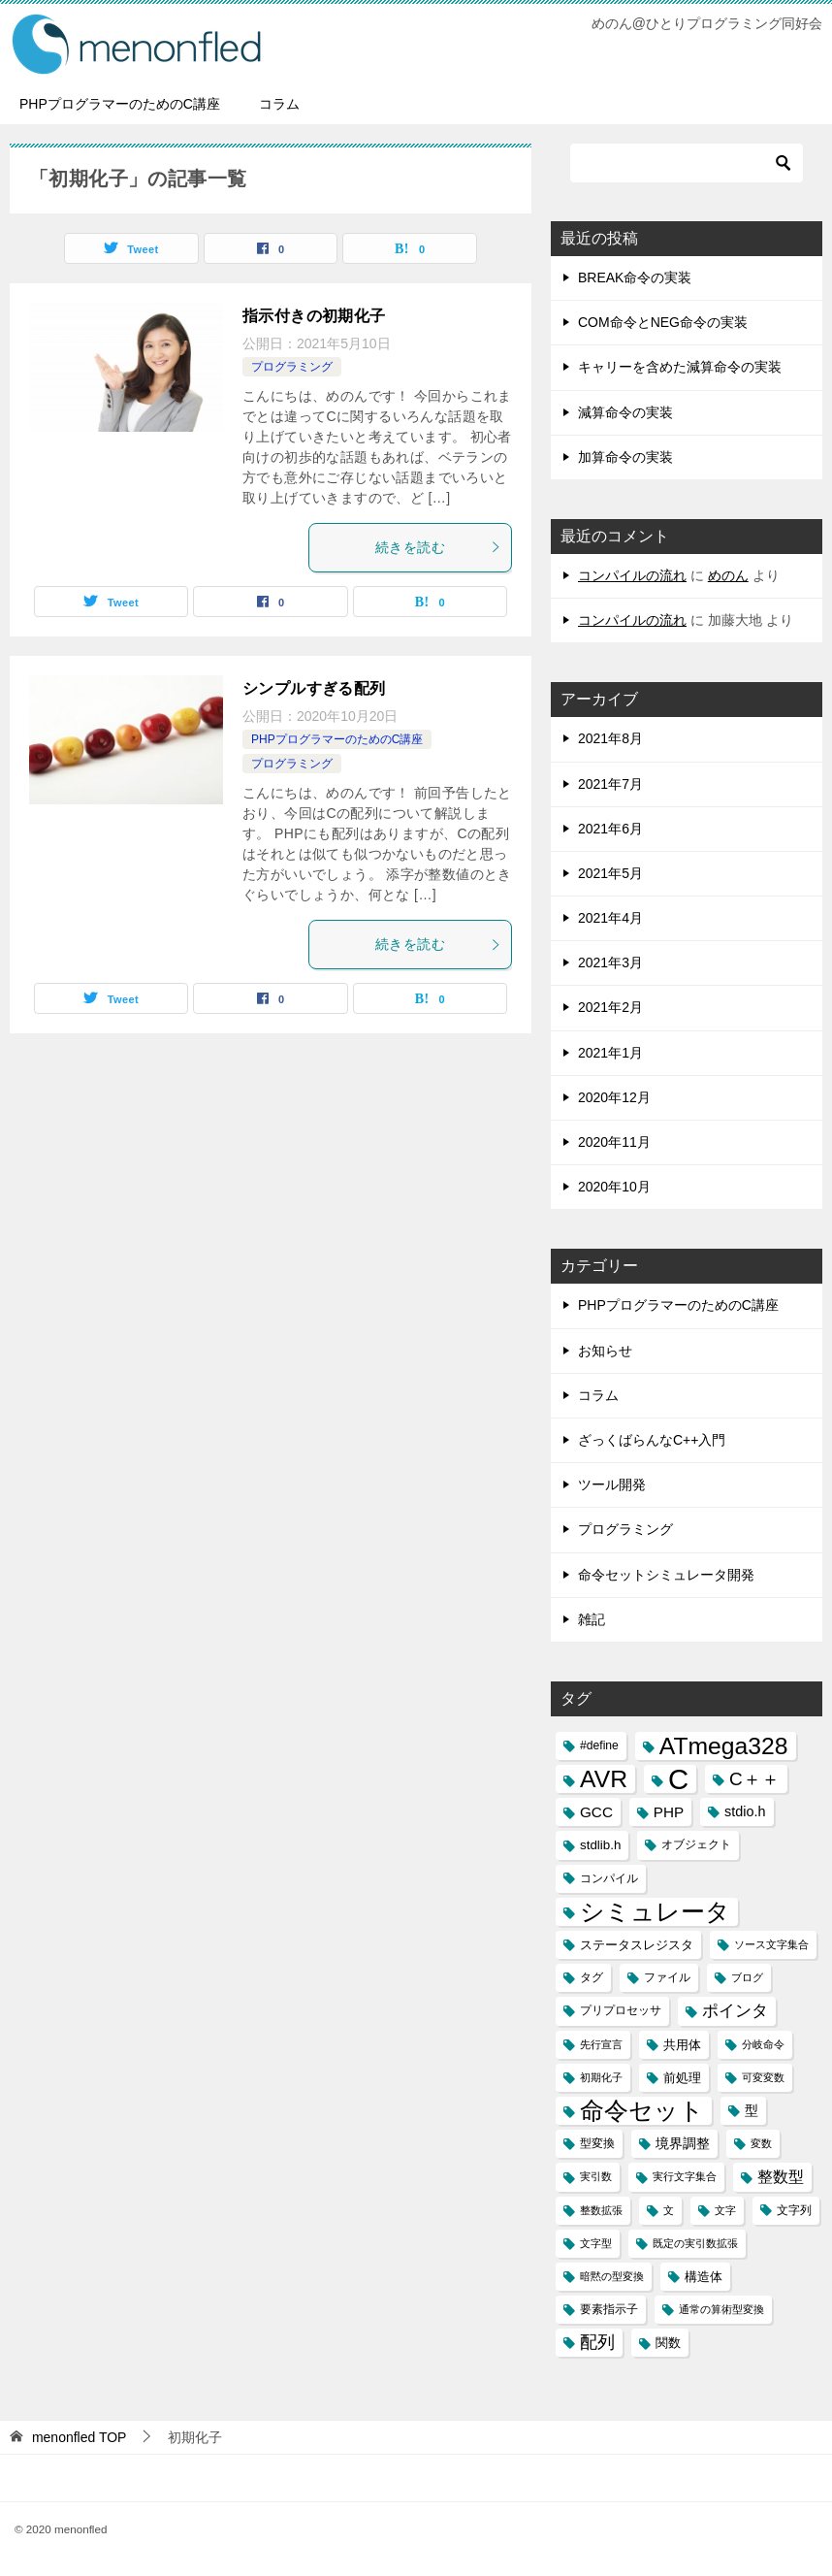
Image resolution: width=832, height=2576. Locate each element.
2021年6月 (610, 828)
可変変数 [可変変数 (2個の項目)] (763, 2077)
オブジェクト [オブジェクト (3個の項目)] (696, 1844)
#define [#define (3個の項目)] (599, 1745)
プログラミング (292, 367)
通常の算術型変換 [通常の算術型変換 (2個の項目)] (721, 2309)
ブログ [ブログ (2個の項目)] (747, 1977)
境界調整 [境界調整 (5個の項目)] (683, 2143)
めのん (728, 575)
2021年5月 (610, 873)
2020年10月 (614, 1186)
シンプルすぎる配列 (314, 688)
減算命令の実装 (625, 412)
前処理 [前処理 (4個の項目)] (682, 2078)
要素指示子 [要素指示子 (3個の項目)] (609, 2309)
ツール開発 (612, 1484)
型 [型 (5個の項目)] (751, 2110)
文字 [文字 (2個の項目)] (725, 2210)
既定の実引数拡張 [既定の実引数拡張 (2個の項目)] (695, 2243)
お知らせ (605, 1350)
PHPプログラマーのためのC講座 (119, 104)
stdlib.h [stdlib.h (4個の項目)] (600, 1845)
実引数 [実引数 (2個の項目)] (596, 2176)
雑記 (591, 1619)
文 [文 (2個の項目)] (668, 2210)
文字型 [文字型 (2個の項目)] (596, 2243)
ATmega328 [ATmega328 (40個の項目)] (723, 1746)
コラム (279, 104)
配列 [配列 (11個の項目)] (597, 2342)
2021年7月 (610, 784)
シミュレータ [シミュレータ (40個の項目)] (655, 1912)
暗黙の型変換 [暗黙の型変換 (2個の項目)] (612, 2276)
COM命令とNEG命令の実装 (663, 322)
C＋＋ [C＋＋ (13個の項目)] (754, 1779)
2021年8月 (610, 738)
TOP (79, 2437)
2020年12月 (614, 1097)
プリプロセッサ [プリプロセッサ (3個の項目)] (620, 2010)
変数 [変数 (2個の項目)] (761, 2143)
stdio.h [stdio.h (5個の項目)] (744, 1811)
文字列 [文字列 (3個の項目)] (794, 2210)
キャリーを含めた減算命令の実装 (680, 367)
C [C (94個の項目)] (678, 1779)
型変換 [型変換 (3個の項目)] (597, 2143)
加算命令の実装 (625, 457)
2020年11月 (614, 1142)
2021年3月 (610, 962)
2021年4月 (610, 918)
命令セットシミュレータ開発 (666, 1574)
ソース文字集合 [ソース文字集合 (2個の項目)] (771, 1944)
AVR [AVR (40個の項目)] (603, 1779)
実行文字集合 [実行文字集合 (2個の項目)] (685, 2176)
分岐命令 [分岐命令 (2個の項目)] (763, 2044)
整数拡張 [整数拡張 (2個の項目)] (601, 2210)
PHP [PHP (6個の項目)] (669, 1812)
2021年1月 (610, 1052)
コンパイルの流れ (632, 575)
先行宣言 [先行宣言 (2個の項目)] (601, 2044)
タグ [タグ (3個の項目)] (591, 1977)
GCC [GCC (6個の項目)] (596, 1812)
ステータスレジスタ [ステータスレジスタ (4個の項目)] (636, 1945)
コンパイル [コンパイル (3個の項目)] (609, 1878)
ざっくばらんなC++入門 (651, 1440)
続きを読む (438, 547)
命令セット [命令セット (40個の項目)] (642, 2111)
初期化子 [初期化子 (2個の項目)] (601, 2077)
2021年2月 (610, 1007)
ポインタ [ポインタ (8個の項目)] (735, 2010)
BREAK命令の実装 (634, 277)
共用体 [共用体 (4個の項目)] (682, 2045)
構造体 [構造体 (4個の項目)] (703, 2276)
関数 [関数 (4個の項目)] (668, 2342)
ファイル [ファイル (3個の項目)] (667, 1977)
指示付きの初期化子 (314, 316)
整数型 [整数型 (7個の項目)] (780, 2176)
